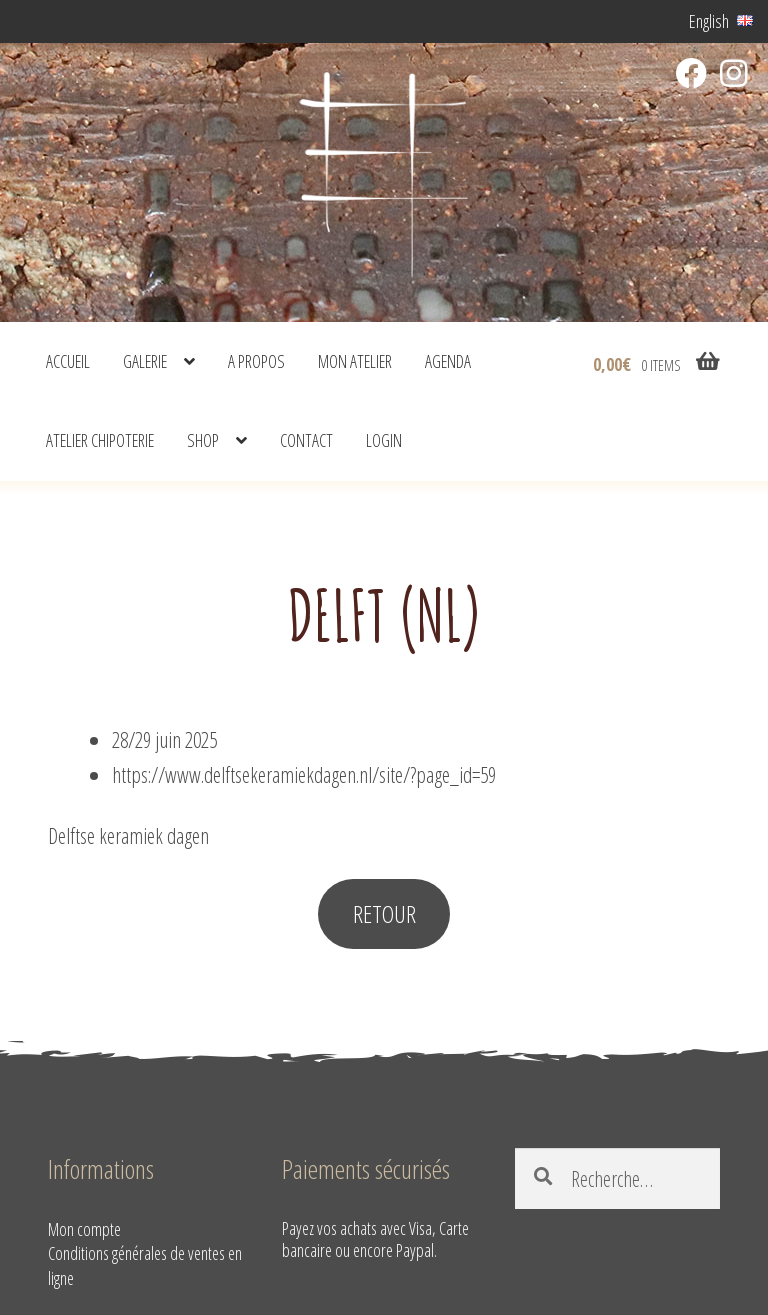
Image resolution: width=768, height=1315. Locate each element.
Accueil (68, 361)
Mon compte (84, 1229)
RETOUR (384, 913)
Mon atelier (355, 361)
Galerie (145, 361)
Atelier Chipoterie (100, 440)
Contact (306, 440)
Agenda (448, 361)
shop (203, 440)
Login (384, 440)
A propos (256, 361)
